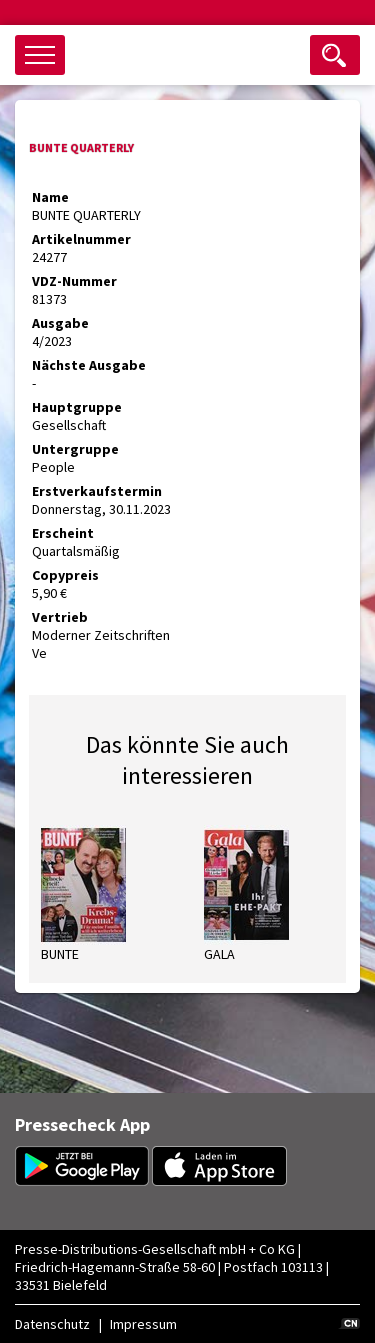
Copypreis (65, 575)
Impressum (143, 1324)
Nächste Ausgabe (89, 365)
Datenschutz (52, 1324)
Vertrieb (60, 617)
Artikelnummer (81, 239)
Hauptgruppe (77, 407)
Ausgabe (60, 323)
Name (50, 197)
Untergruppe (75, 449)
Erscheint (63, 533)
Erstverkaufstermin (97, 491)
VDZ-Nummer (74, 281)
